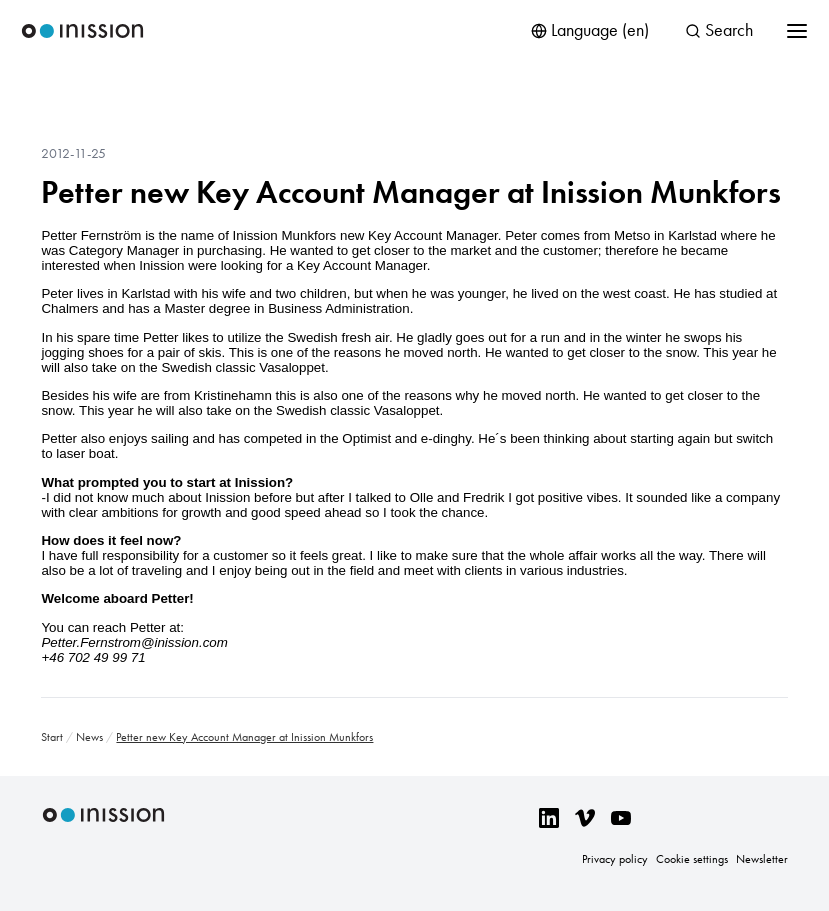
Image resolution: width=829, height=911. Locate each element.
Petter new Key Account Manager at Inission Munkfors (411, 192)
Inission (82, 31)
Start (52, 737)
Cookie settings (692, 859)
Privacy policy (615, 859)
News (89, 737)
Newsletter (762, 859)
